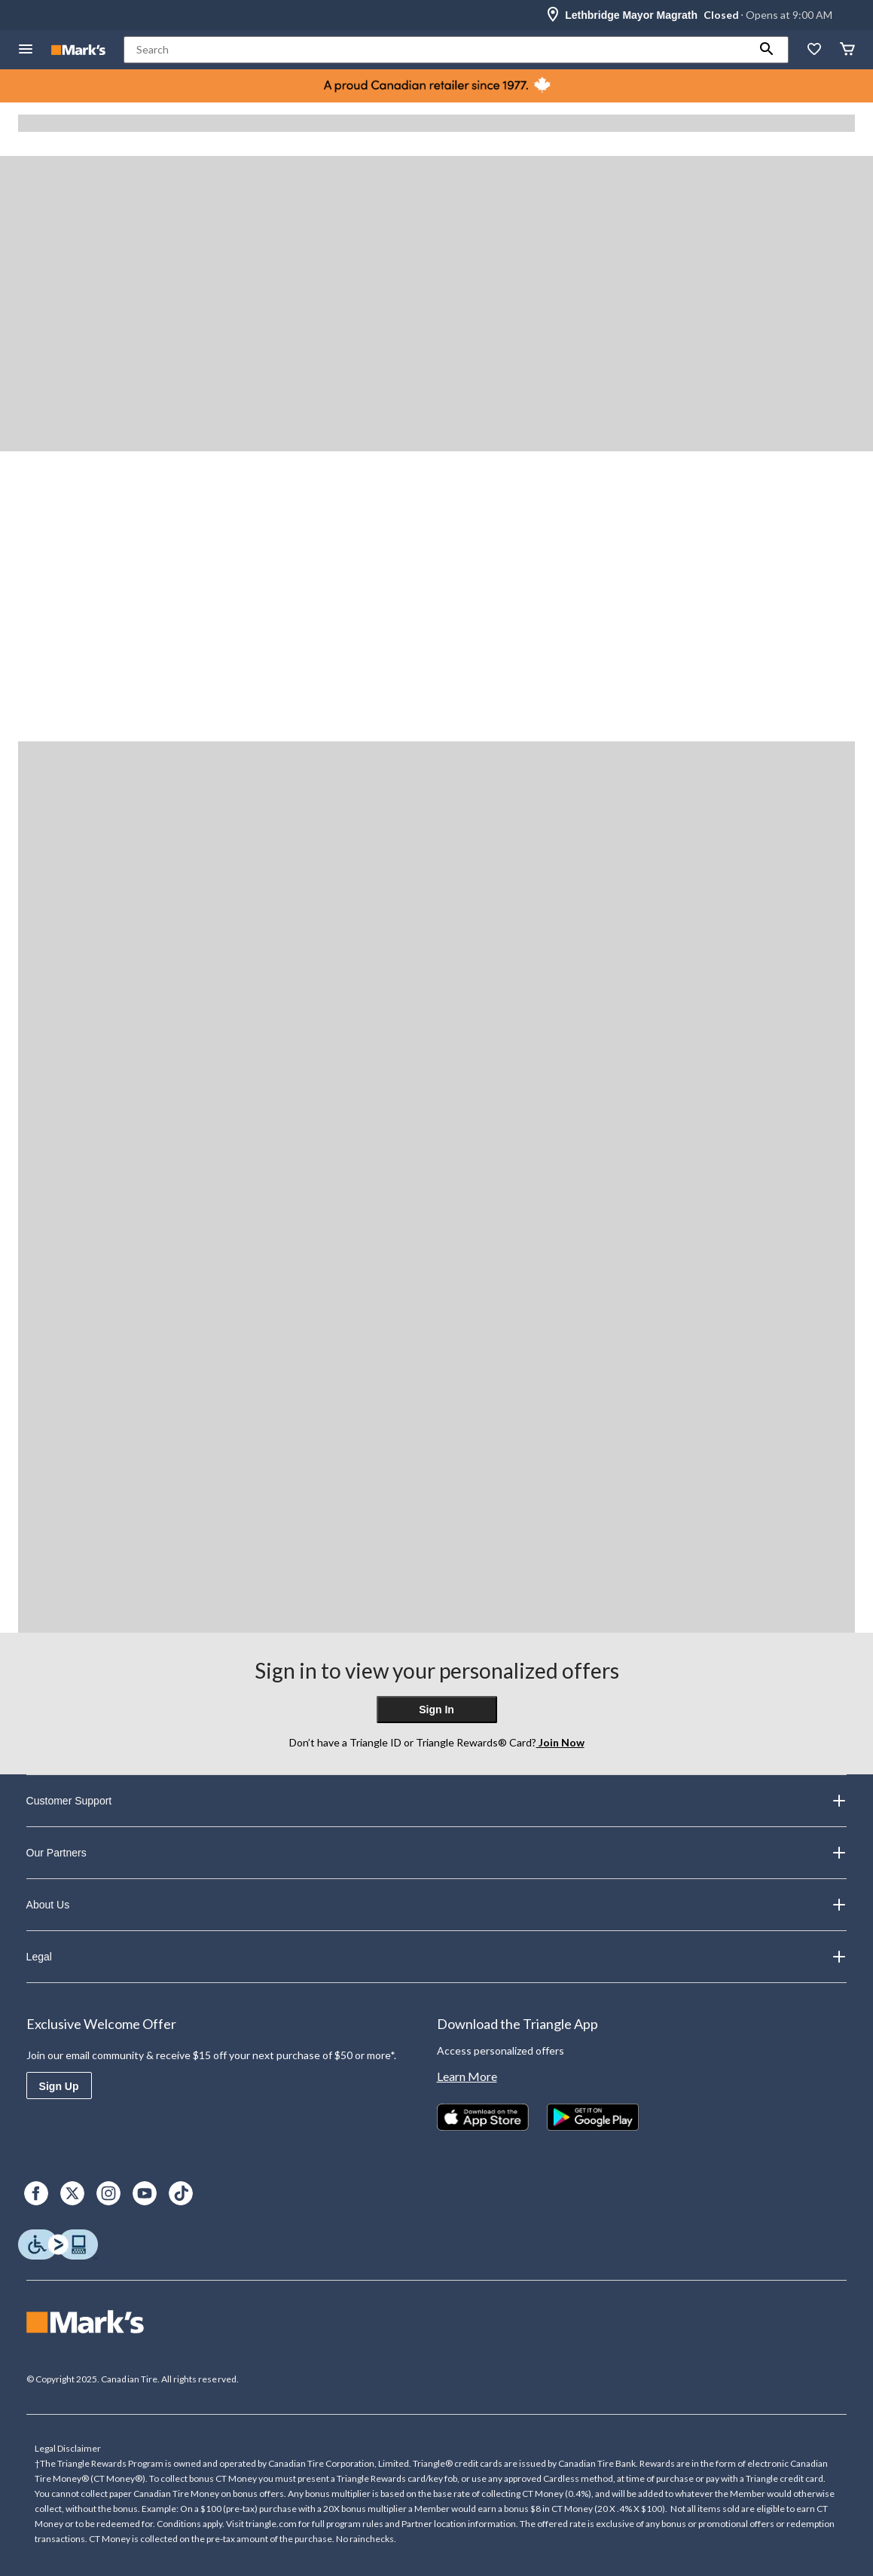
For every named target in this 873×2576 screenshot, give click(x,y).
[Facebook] (36, 2193)
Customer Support (436, 1800)
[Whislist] (814, 50)
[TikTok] (181, 2193)
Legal (436, 1956)
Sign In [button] (436, 1710)
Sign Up (59, 2086)
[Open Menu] (25, 50)
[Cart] (847, 50)
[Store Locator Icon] (552, 15)
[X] (72, 2193)
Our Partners (436, 1852)
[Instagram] (108, 2193)
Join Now (560, 1742)
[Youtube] (145, 2193)
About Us (436, 1904)
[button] (767, 50)
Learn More (467, 2076)
